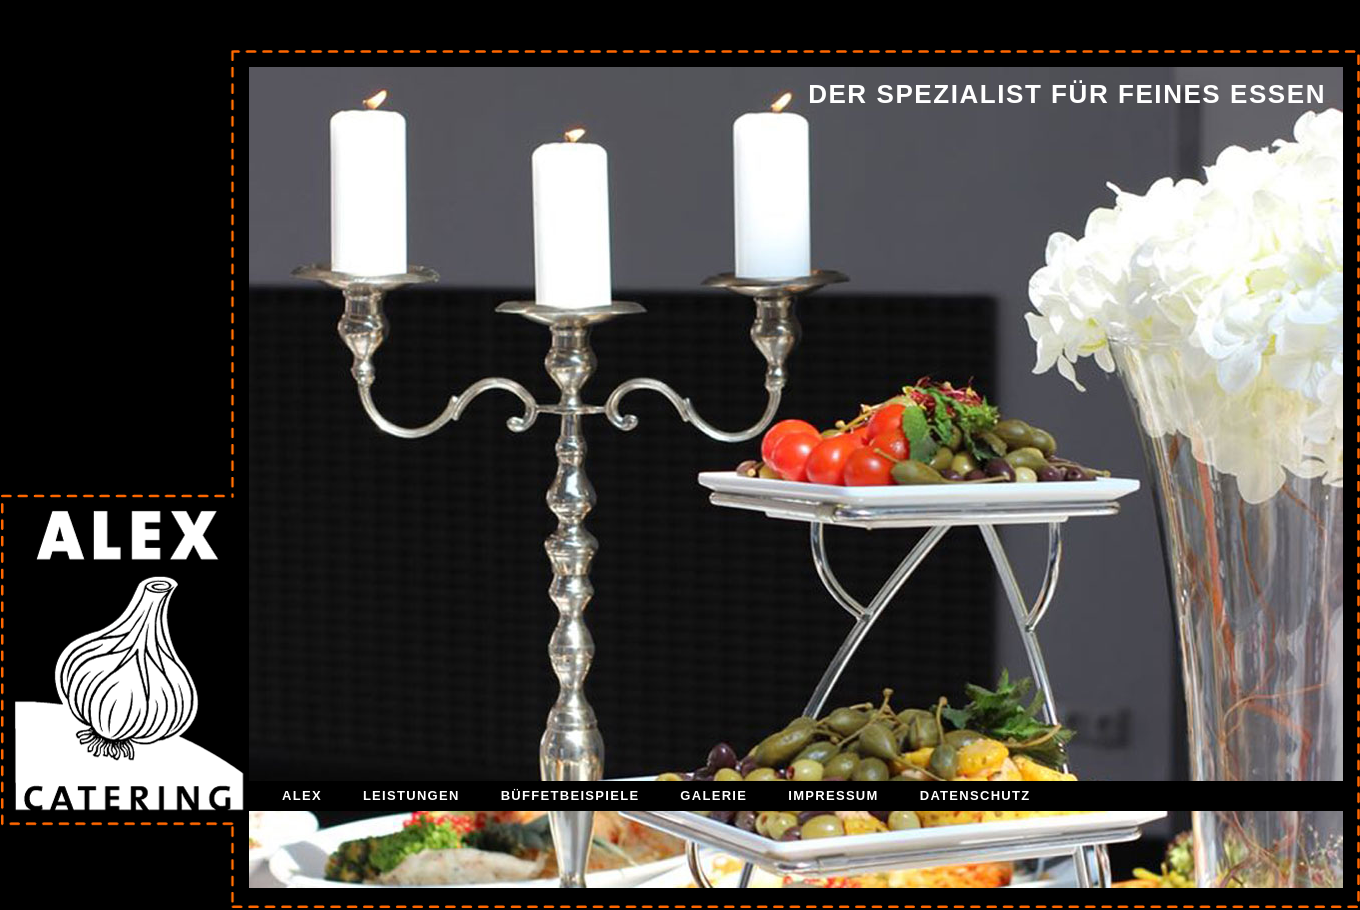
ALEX (302, 795)
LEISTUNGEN (411, 795)
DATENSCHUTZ (975, 795)
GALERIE (713, 795)
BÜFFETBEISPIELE (570, 795)
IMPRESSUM (833, 795)
